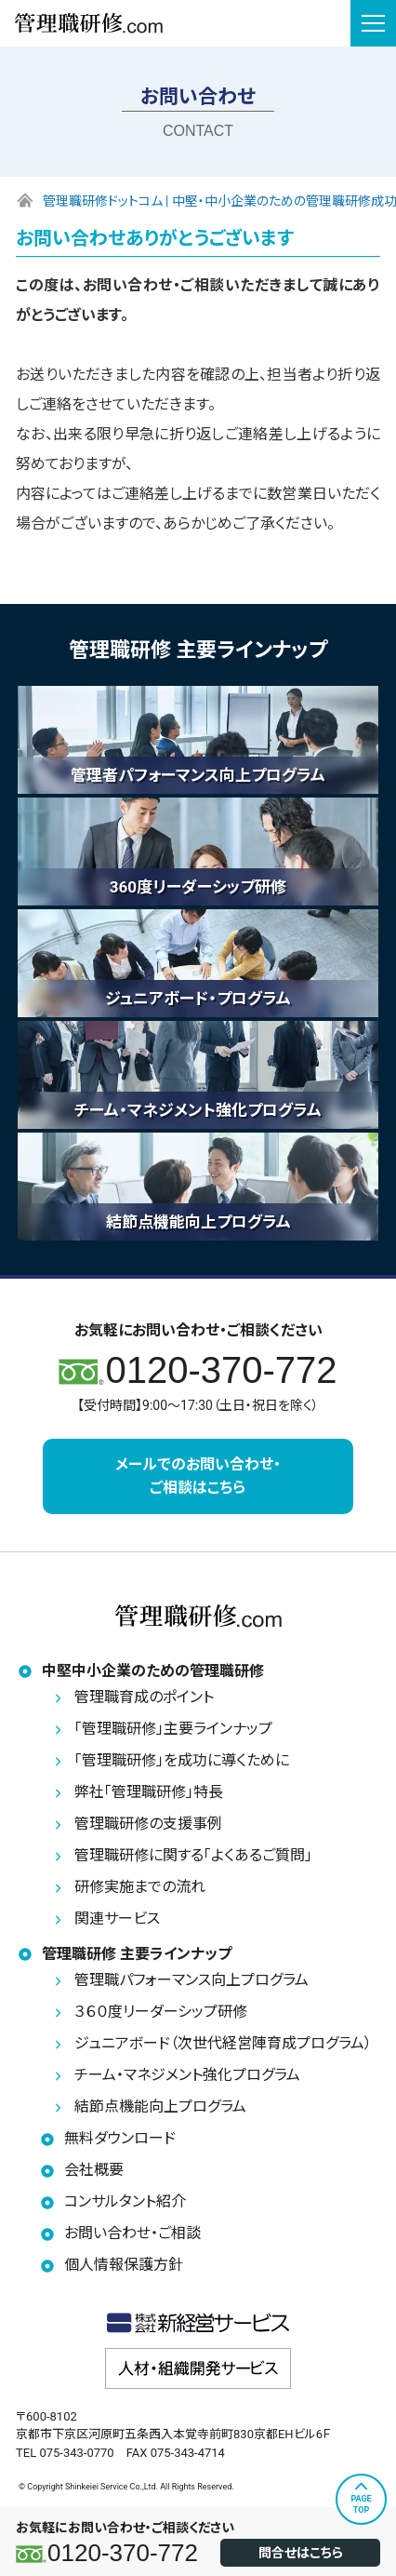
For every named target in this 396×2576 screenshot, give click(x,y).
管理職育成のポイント (144, 1697)
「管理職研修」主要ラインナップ (173, 1728)
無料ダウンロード (120, 2138)
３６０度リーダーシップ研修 (160, 2011)
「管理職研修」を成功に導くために (181, 1760)
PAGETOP (360, 2504)
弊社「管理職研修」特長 (148, 1792)
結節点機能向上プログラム (160, 2106)
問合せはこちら (300, 2552)
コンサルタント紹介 (125, 2201)
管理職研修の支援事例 (148, 1823)
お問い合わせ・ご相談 (132, 2233)
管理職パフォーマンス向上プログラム (191, 1980)
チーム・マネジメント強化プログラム (187, 2075)
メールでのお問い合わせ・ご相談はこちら (198, 1476)
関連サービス (117, 1918)
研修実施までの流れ (139, 1887)
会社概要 (94, 2170)
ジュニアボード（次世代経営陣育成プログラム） (223, 2043)
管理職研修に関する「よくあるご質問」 (193, 1855)
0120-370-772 (122, 2553)
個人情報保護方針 (123, 2265)
